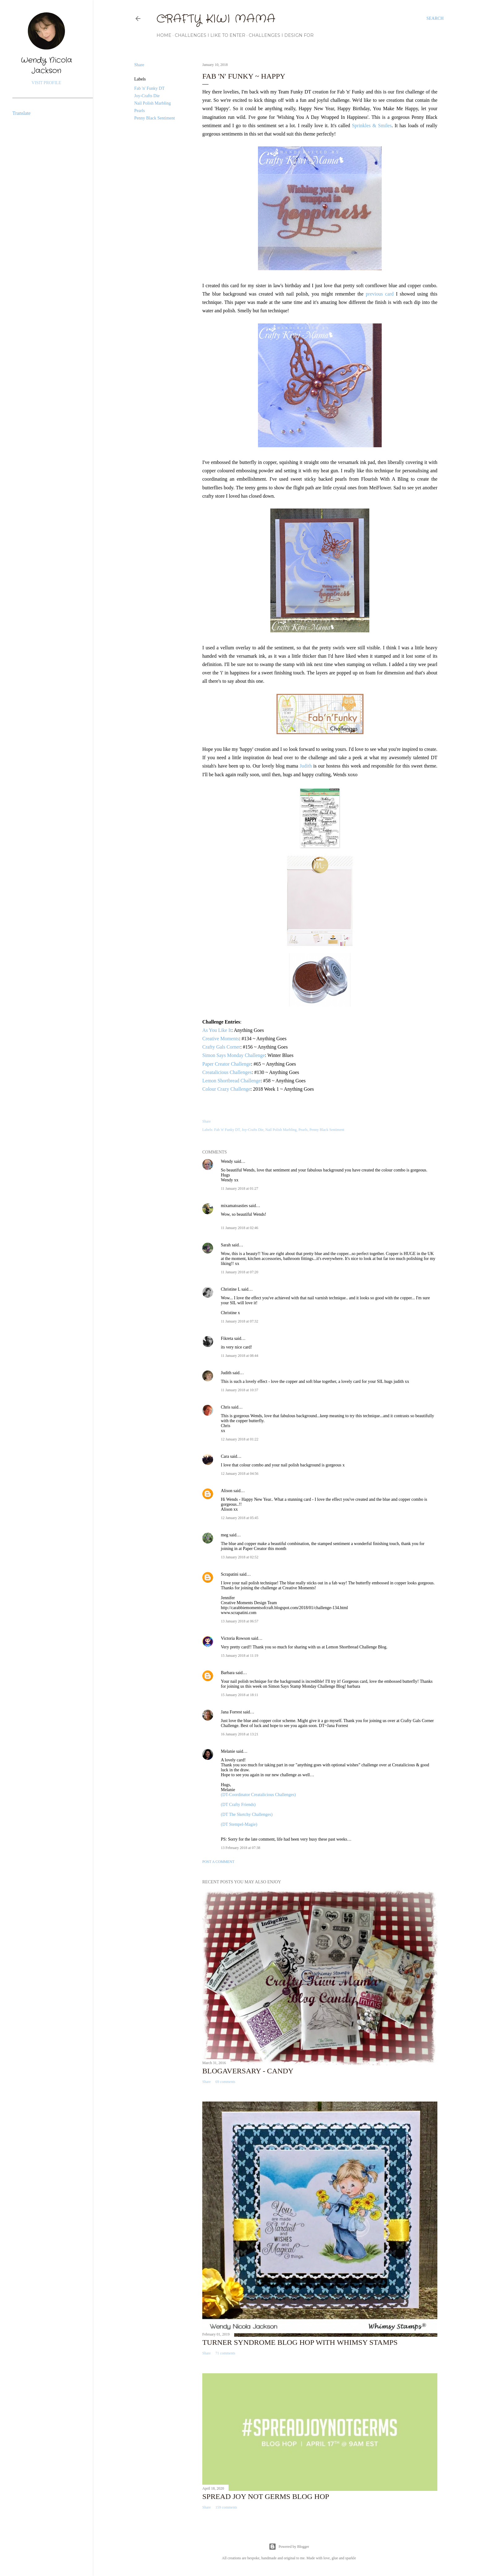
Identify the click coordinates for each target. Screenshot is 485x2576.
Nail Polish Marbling (152, 103)
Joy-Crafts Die (147, 95)
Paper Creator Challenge (226, 1064)
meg (224, 1535)
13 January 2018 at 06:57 (239, 1621)
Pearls (139, 110)
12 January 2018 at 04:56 (239, 1473)
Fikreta (227, 1338)
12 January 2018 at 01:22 (239, 1439)
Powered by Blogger (289, 2546)
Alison (226, 1490)
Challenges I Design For (281, 35)
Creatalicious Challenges (227, 1072)
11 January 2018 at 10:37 (239, 1390)
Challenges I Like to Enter (210, 35)
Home (164, 35)
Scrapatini (229, 1574)
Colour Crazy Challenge (226, 1089)
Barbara (227, 1672)
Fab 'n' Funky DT (149, 88)
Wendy (227, 1161)
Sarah (226, 1245)
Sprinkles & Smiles (372, 125)
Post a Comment (218, 1861)
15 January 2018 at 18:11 (239, 1695)
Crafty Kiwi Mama (216, 19)
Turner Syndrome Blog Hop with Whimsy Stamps (299, 2342)
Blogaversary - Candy (248, 2071)
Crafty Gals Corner (221, 1047)
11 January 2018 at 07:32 (239, 1321)
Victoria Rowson (235, 1638)
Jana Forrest (231, 1712)
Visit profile (46, 82)
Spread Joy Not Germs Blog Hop (265, 2496)
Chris (225, 1407)
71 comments (225, 2353)
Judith (306, 765)
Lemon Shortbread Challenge (231, 1080)
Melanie (228, 1751)
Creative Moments (220, 1038)
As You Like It (216, 1030)
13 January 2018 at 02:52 (239, 1557)
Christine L (230, 1289)
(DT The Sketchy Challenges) (247, 1814)
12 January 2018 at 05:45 (239, 1518)
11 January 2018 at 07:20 (239, 1272)
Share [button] (139, 65)
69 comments (225, 2082)
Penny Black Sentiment (154, 118)
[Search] (435, 18)
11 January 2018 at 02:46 (239, 1228)
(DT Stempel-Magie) (239, 1824)
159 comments (226, 2507)
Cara (225, 1456)
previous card (380, 294)
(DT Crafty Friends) (238, 1804)
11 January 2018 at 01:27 (239, 1188)
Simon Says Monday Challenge (233, 1055)
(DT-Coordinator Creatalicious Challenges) (258, 1794)
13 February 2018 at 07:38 (240, 1848)
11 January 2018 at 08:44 (239, 1355)
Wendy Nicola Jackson (46, 65)
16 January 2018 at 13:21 (239, 1734)
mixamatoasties (234, 1205)
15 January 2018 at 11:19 (239, 1655)
